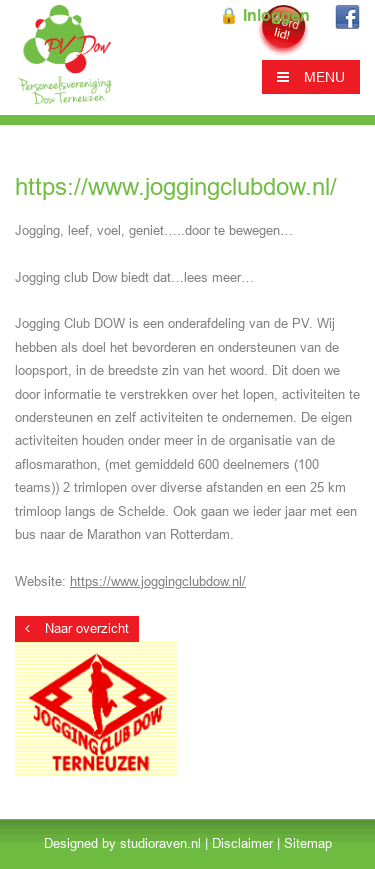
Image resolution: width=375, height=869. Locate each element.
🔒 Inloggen (264, 15)
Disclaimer (242, 843)
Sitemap (308, 843)
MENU (311, 77)
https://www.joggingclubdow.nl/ (158, 581)
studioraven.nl (160, 843)
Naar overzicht (77, 628)
